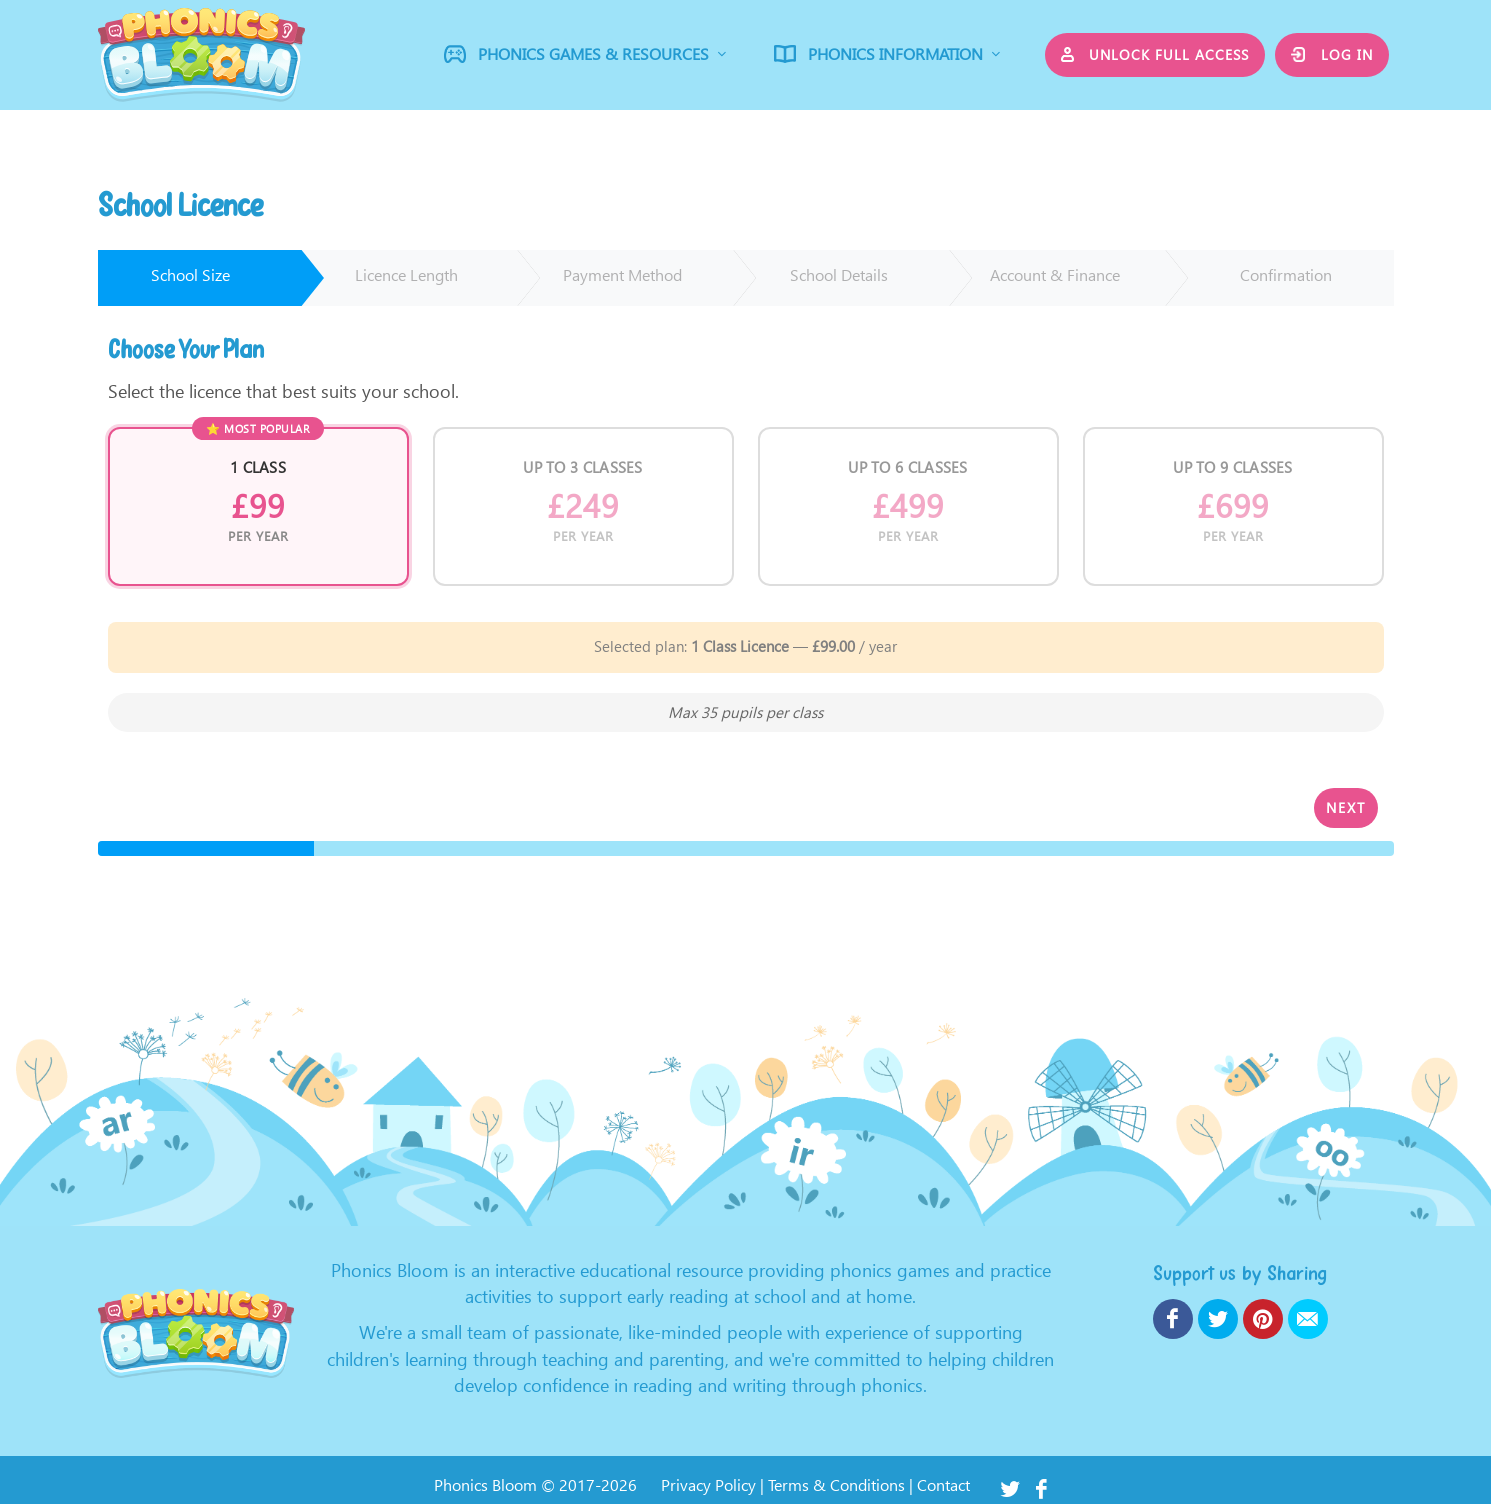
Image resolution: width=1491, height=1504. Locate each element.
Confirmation (1286, 275)
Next (1346, 807)
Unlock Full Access (1155, 54)
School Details (839, 275)
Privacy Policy (708, 1485)
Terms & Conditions (836, 1485)
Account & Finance (1055, 275)
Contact (943, 1485)
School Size (190, 275)
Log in (1331, 54)
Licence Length (406, 275)
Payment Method (622, 275)
